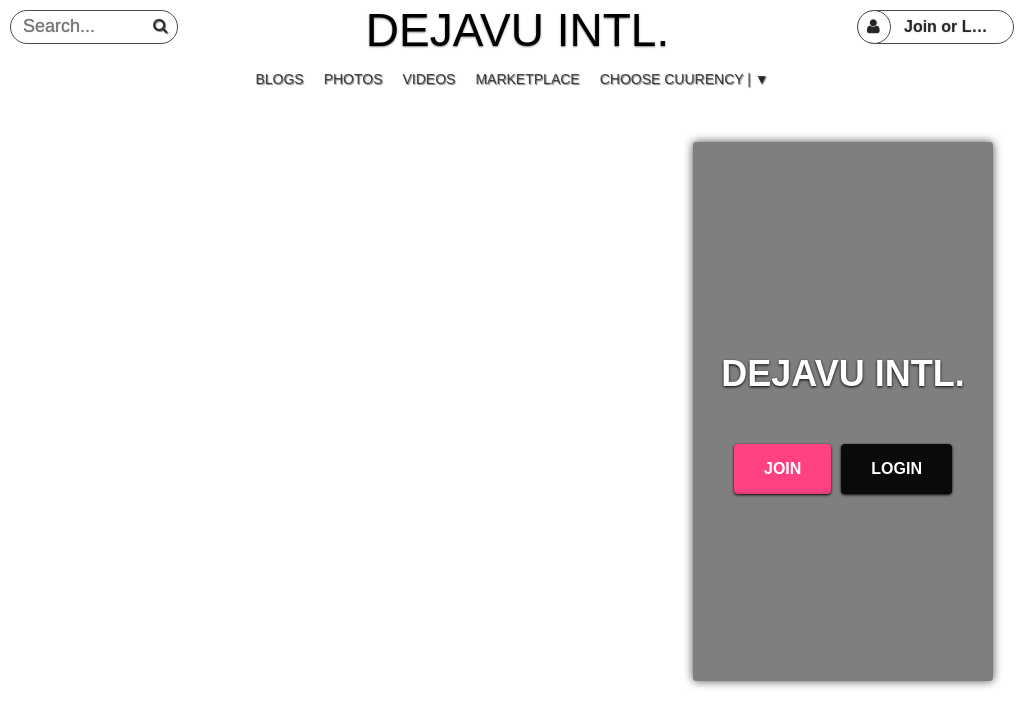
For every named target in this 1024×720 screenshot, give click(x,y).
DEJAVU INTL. (517, 30)
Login (896, 468)
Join (782, 468)
